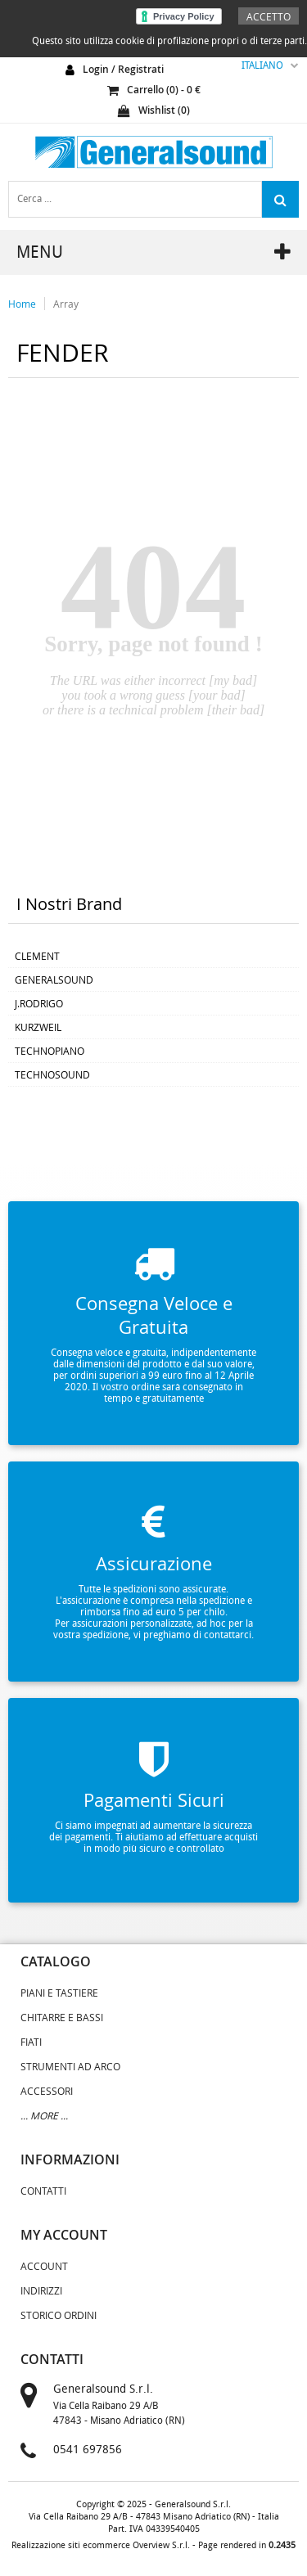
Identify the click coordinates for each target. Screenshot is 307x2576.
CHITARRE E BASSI (61, 2017)
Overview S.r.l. (161, 2545)
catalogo (55, 1961)
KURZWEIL (38, 1027)
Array (66, 303)
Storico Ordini (58, 2315)
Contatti (43, 2190)
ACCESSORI (46, 2090)
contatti (52, 2359)
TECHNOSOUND (52, 1074)
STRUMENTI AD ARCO (70, 2066)
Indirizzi (41, 2290)
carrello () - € (154, 90)
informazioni (70, 2159)
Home (22, 303)
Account (44, 2265)
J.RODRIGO (39, 1003)
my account (63, 2235)
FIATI (31, 2041)
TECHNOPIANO (49, 1050)
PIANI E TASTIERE (59, 1992)
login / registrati (123, 69)
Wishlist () (154, 110)
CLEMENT (37, 955)
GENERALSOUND (54, 979)
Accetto (268, 16)
